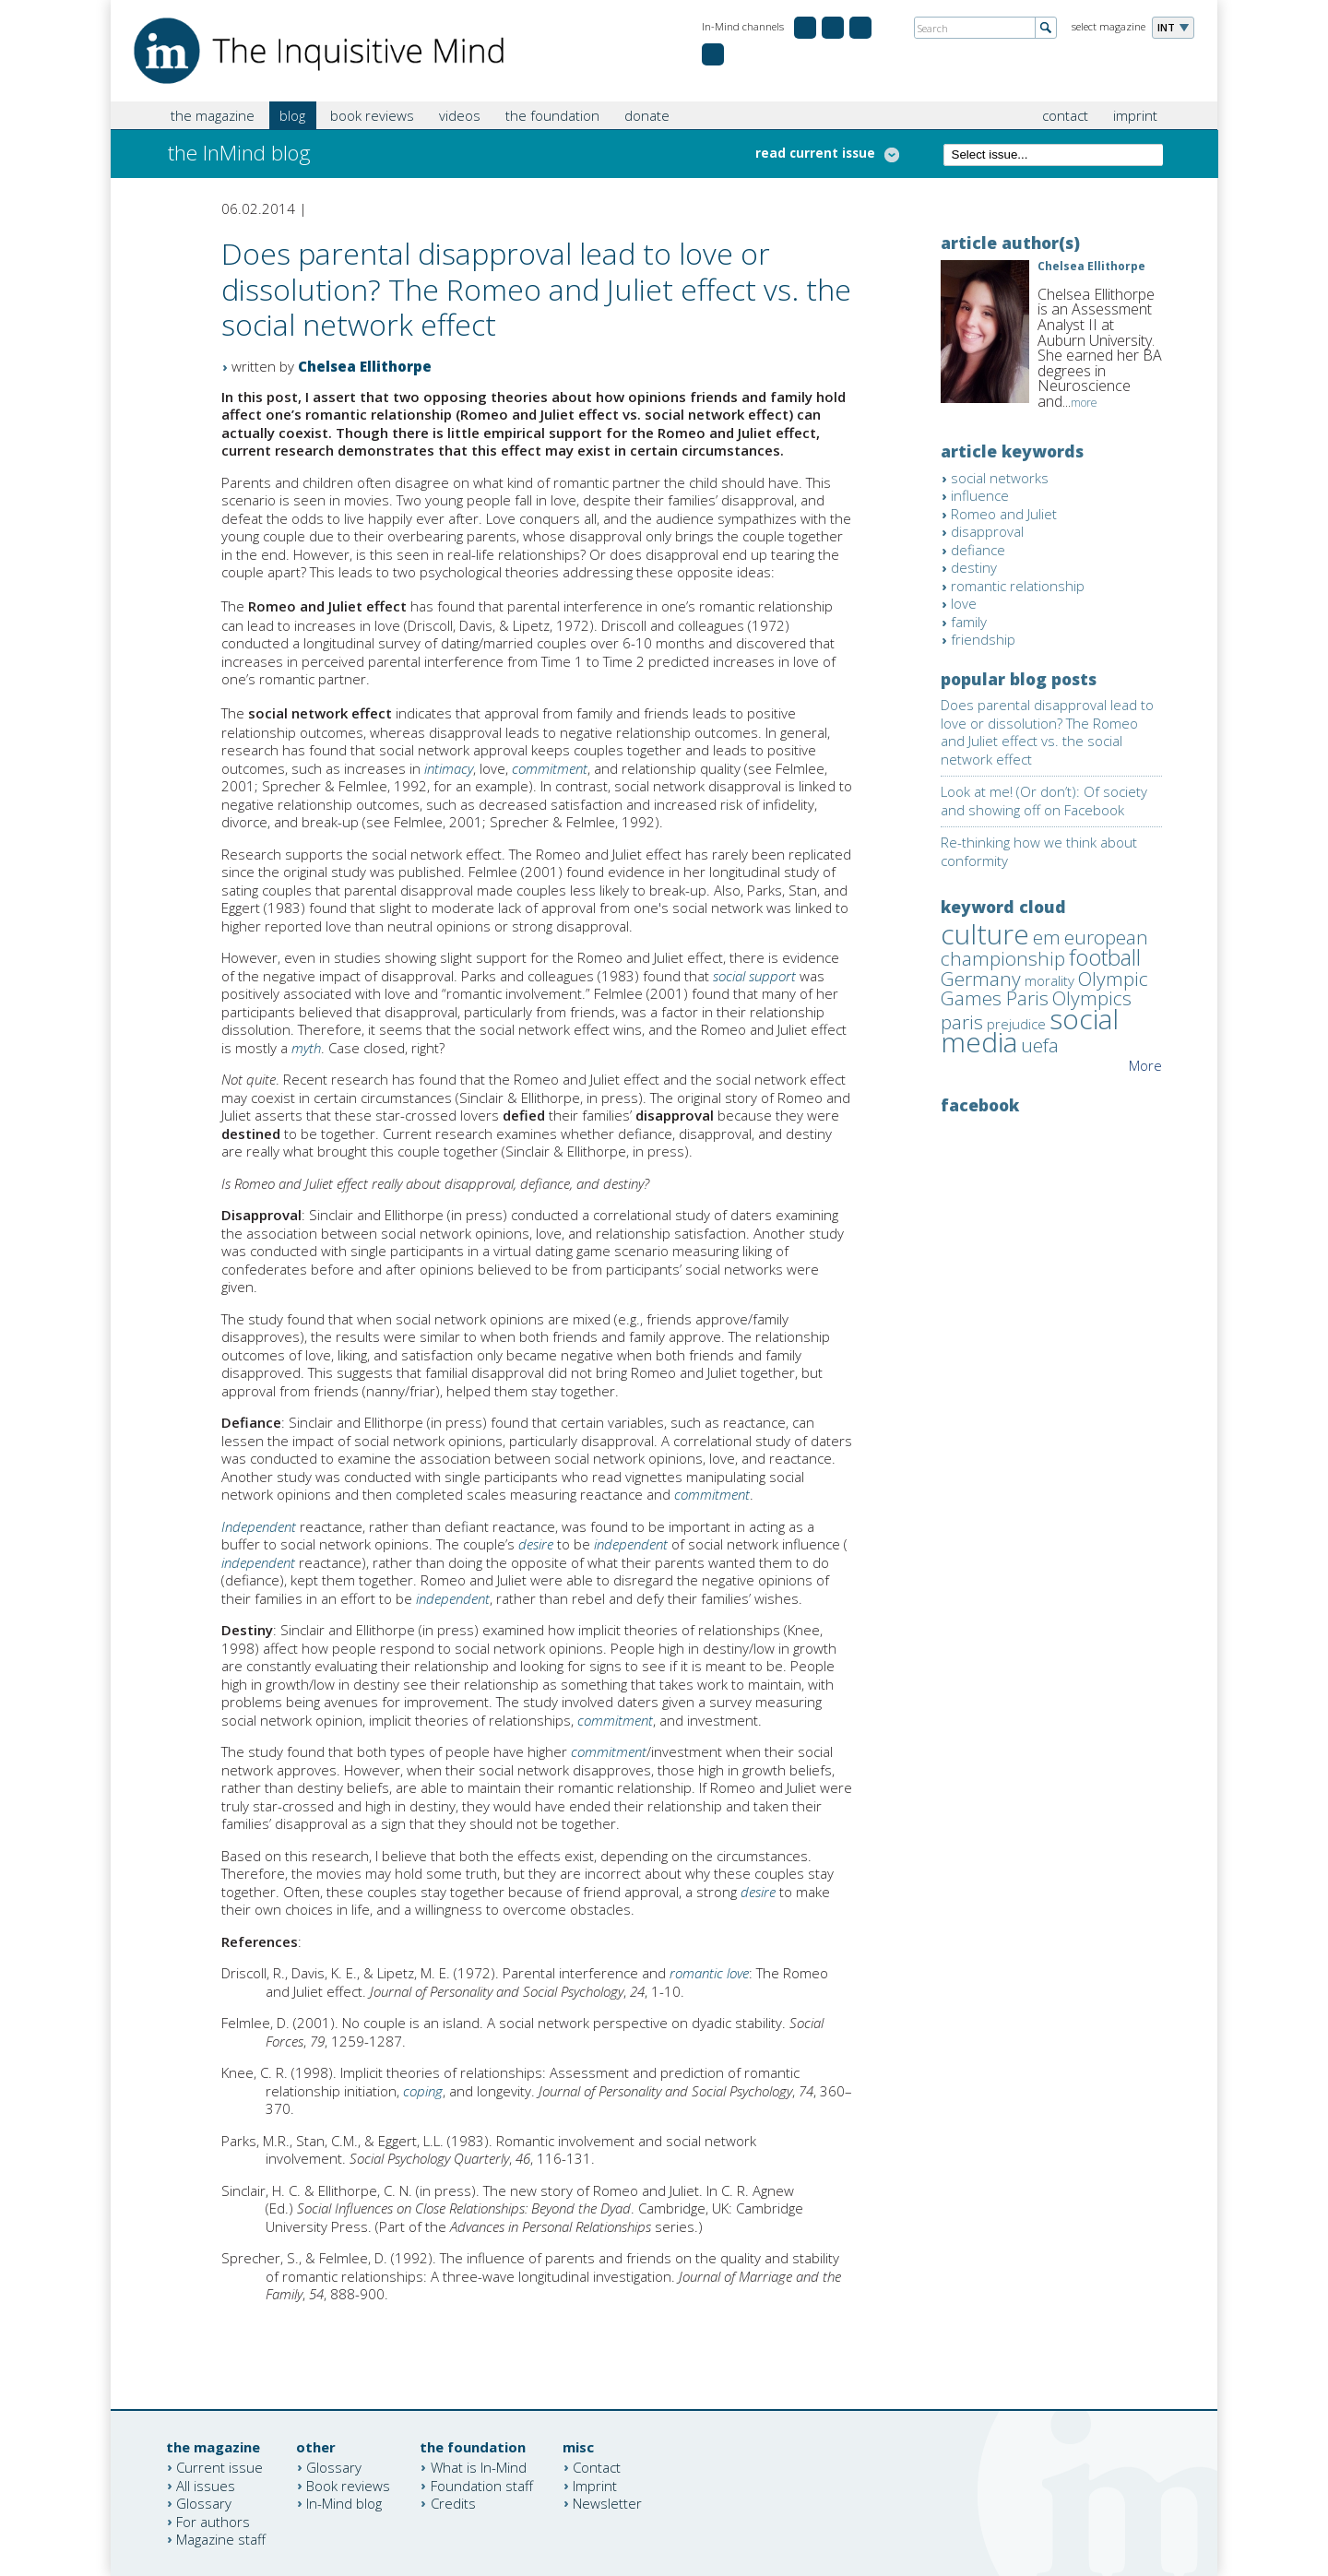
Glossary (203, 2503)
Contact (597, 2467)
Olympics (1092, 998)
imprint (1135, 115)
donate (647, 115)
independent (631, 1544)
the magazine (213, 115)
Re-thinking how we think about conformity (1039, 851)
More (1145, 1065)
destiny (974, 567)
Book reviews (348, 2484)
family (969, 621)
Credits (453, 2503)
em (1047, 937)
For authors (213, 2520)
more (1084, 402)
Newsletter (607, 2503)
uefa (1040, 1045)
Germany (981, 978)
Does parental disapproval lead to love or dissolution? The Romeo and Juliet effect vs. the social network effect (1047, 731)
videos (459, 115)
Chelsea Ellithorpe (365, 366)
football (1105, 957)
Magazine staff (221, 2539)
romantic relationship (1018, 585)
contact (1065, 115)
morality (1049, 980)
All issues (205, 2484)
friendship (983, 639)
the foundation (552, 115)
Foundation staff (482, 2484)
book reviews (372, 115)
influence (980, 495)
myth (306, 1048)
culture (985, 934)
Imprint (595, 2484)
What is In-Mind (479, 2467)
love (964, 603)
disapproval (987, 531)
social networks (1000, 478)
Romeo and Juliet (1004, 514)
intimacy (448, 768)
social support (754, 976)
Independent (258, 1526)
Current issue (219, 2467)
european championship (1044, 948)
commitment (549, 768)
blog (292, 115)
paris (962, 1022)
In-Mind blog (344, 2503)
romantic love (709, 1973)
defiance (978, 549)
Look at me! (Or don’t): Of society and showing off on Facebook (1044, 800)
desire (535, 1544)
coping (423, 2091)
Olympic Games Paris (1044, 989)
